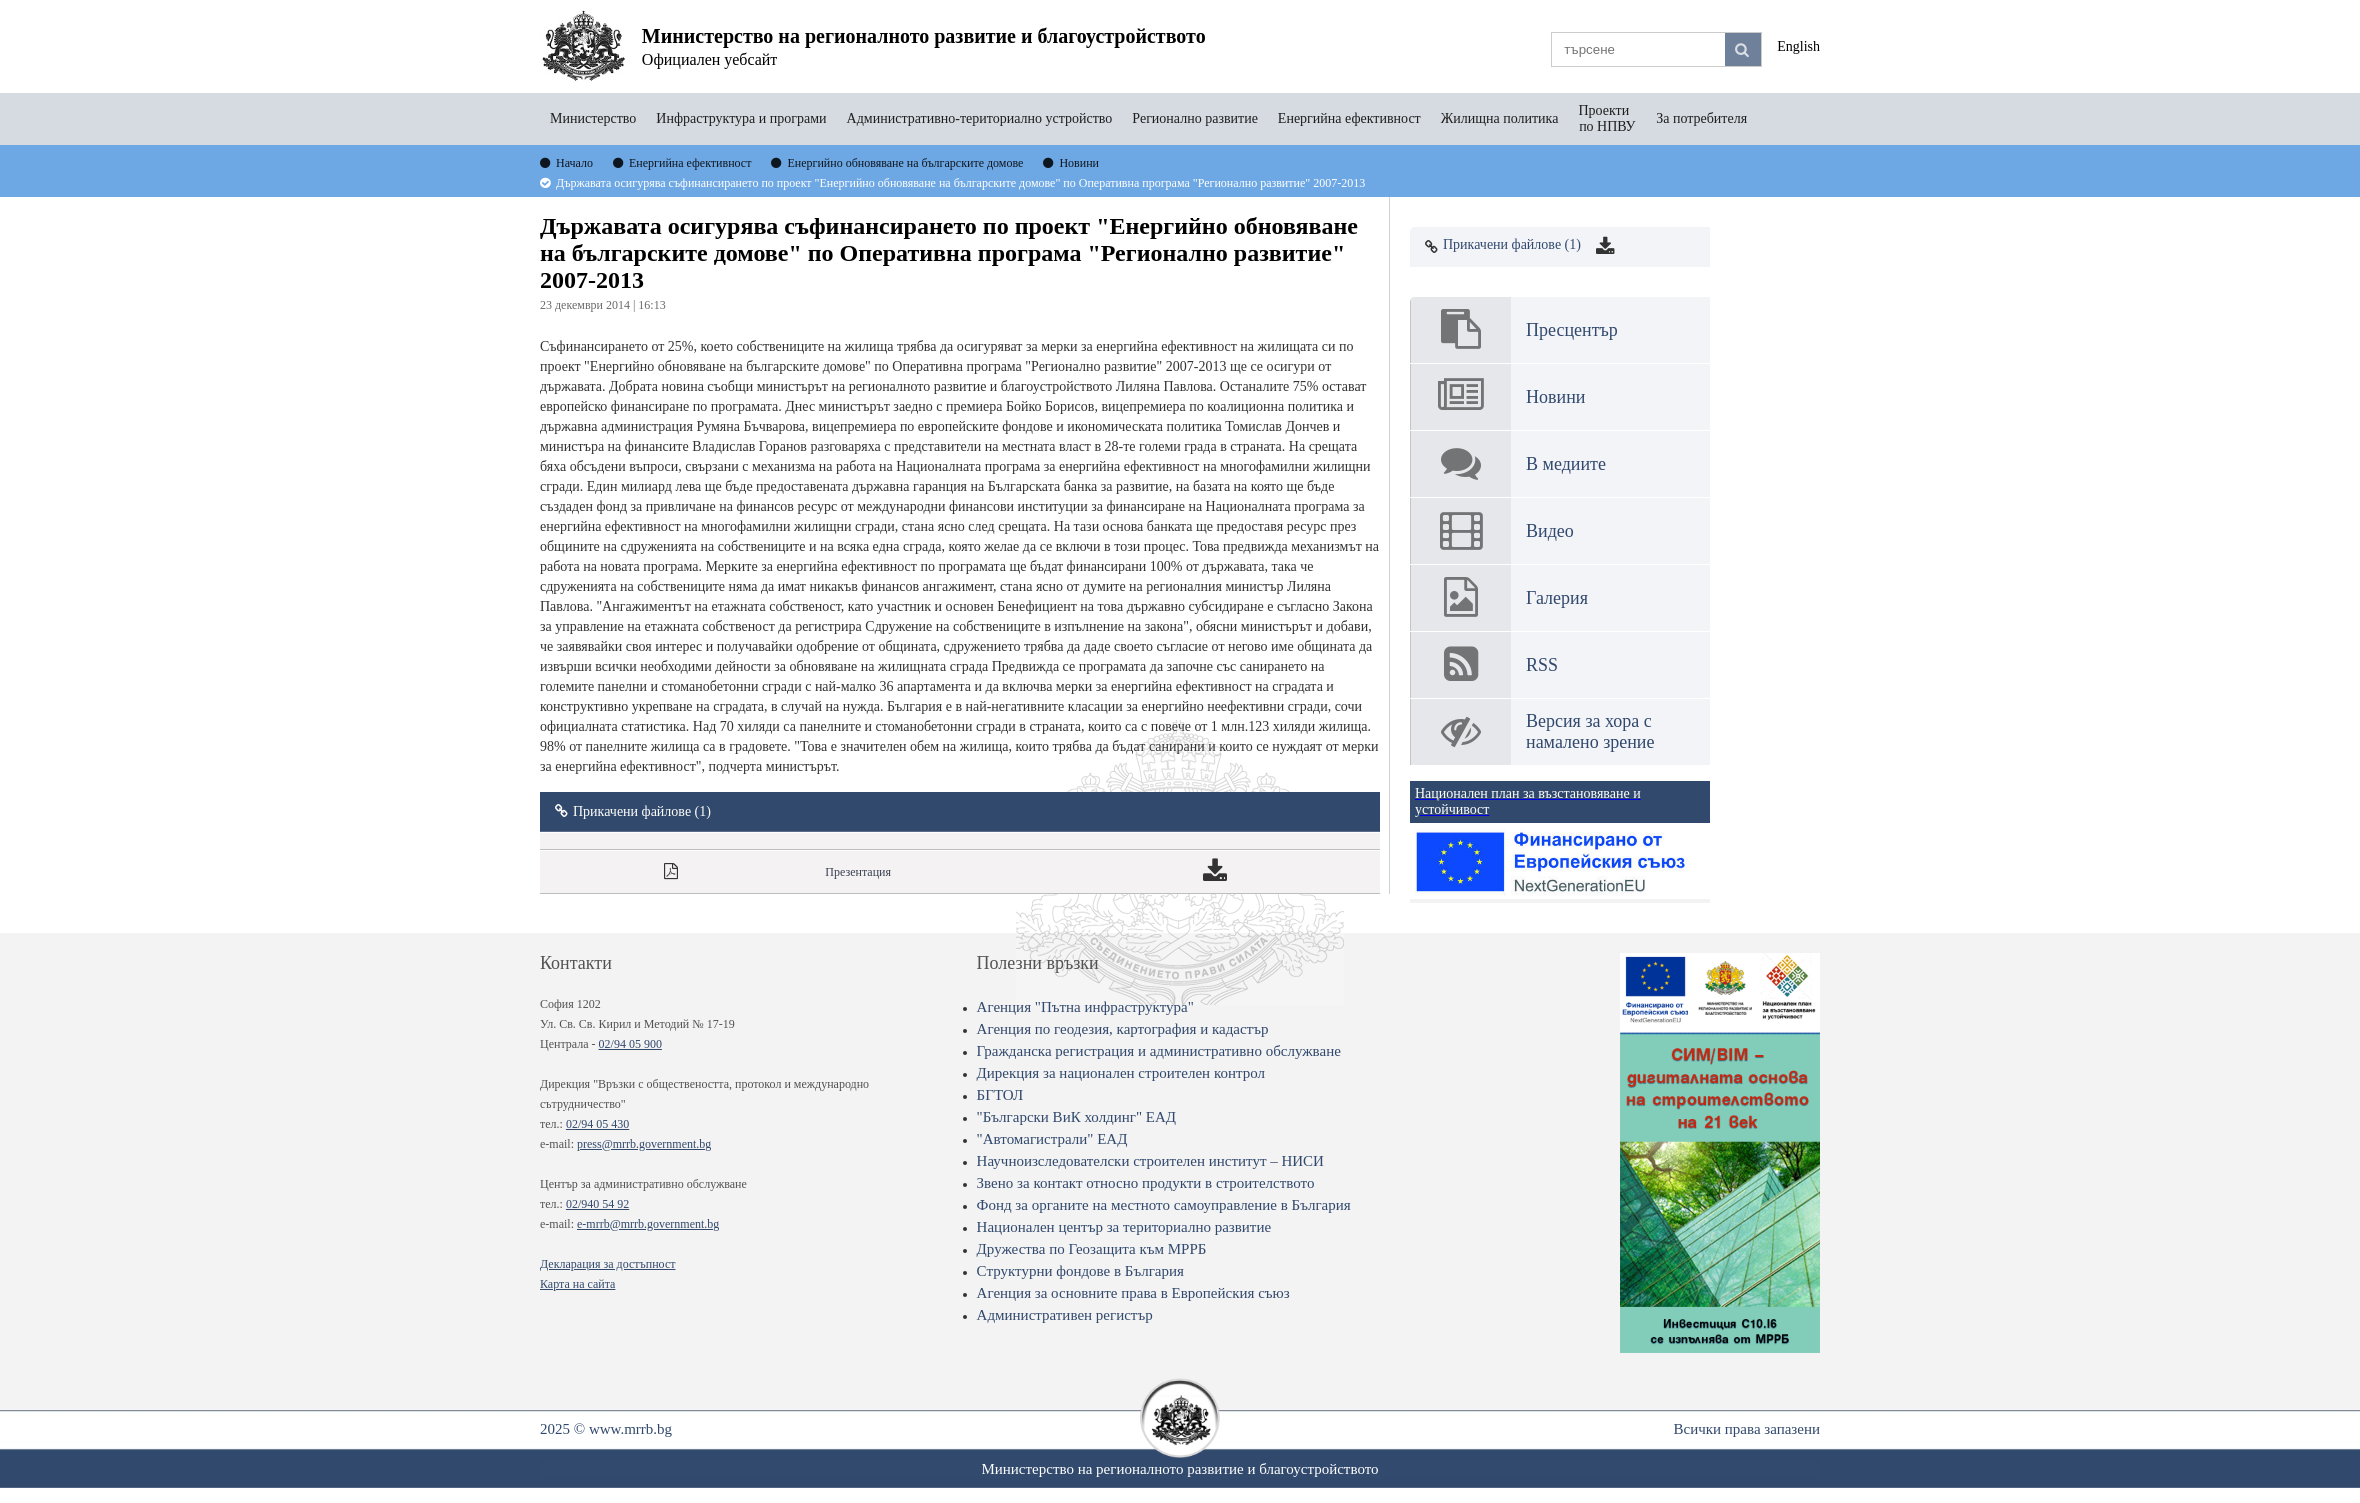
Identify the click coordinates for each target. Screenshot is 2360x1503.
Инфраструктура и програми (741, 118)
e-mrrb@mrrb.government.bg (648, 1224)
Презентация (858, 872)
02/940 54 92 (597, 1204)
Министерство (593, 118)
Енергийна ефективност (1349, 118)
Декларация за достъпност (607, 1264)
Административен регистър (1065, 1315)
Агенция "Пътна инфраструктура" (1085, 1007)
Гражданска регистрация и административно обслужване (1159, 1051)
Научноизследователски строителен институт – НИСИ (1150, 1161)
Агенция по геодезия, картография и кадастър (1123, 1029)
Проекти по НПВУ (1607, 118)
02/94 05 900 (630, 1044)
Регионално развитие (1195, 118)
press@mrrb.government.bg (644, 1144)
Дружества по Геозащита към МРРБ (1092, 1249)
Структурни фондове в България (1080, 1271)
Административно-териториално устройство (980, 118)
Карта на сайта (577, 1284)
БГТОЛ (1000, 1095)
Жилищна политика (1500, 118)
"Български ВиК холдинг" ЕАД (1076, 1117)
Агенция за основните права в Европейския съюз (1133, 1293)
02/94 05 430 (597, 1124)
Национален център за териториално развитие (1124, 1227)
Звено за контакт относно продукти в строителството (1146, 1183)
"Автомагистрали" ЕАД (1052, 1139)
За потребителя (1701, 118)
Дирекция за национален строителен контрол (1121, 1073)
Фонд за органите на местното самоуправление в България (1164, 1205)
